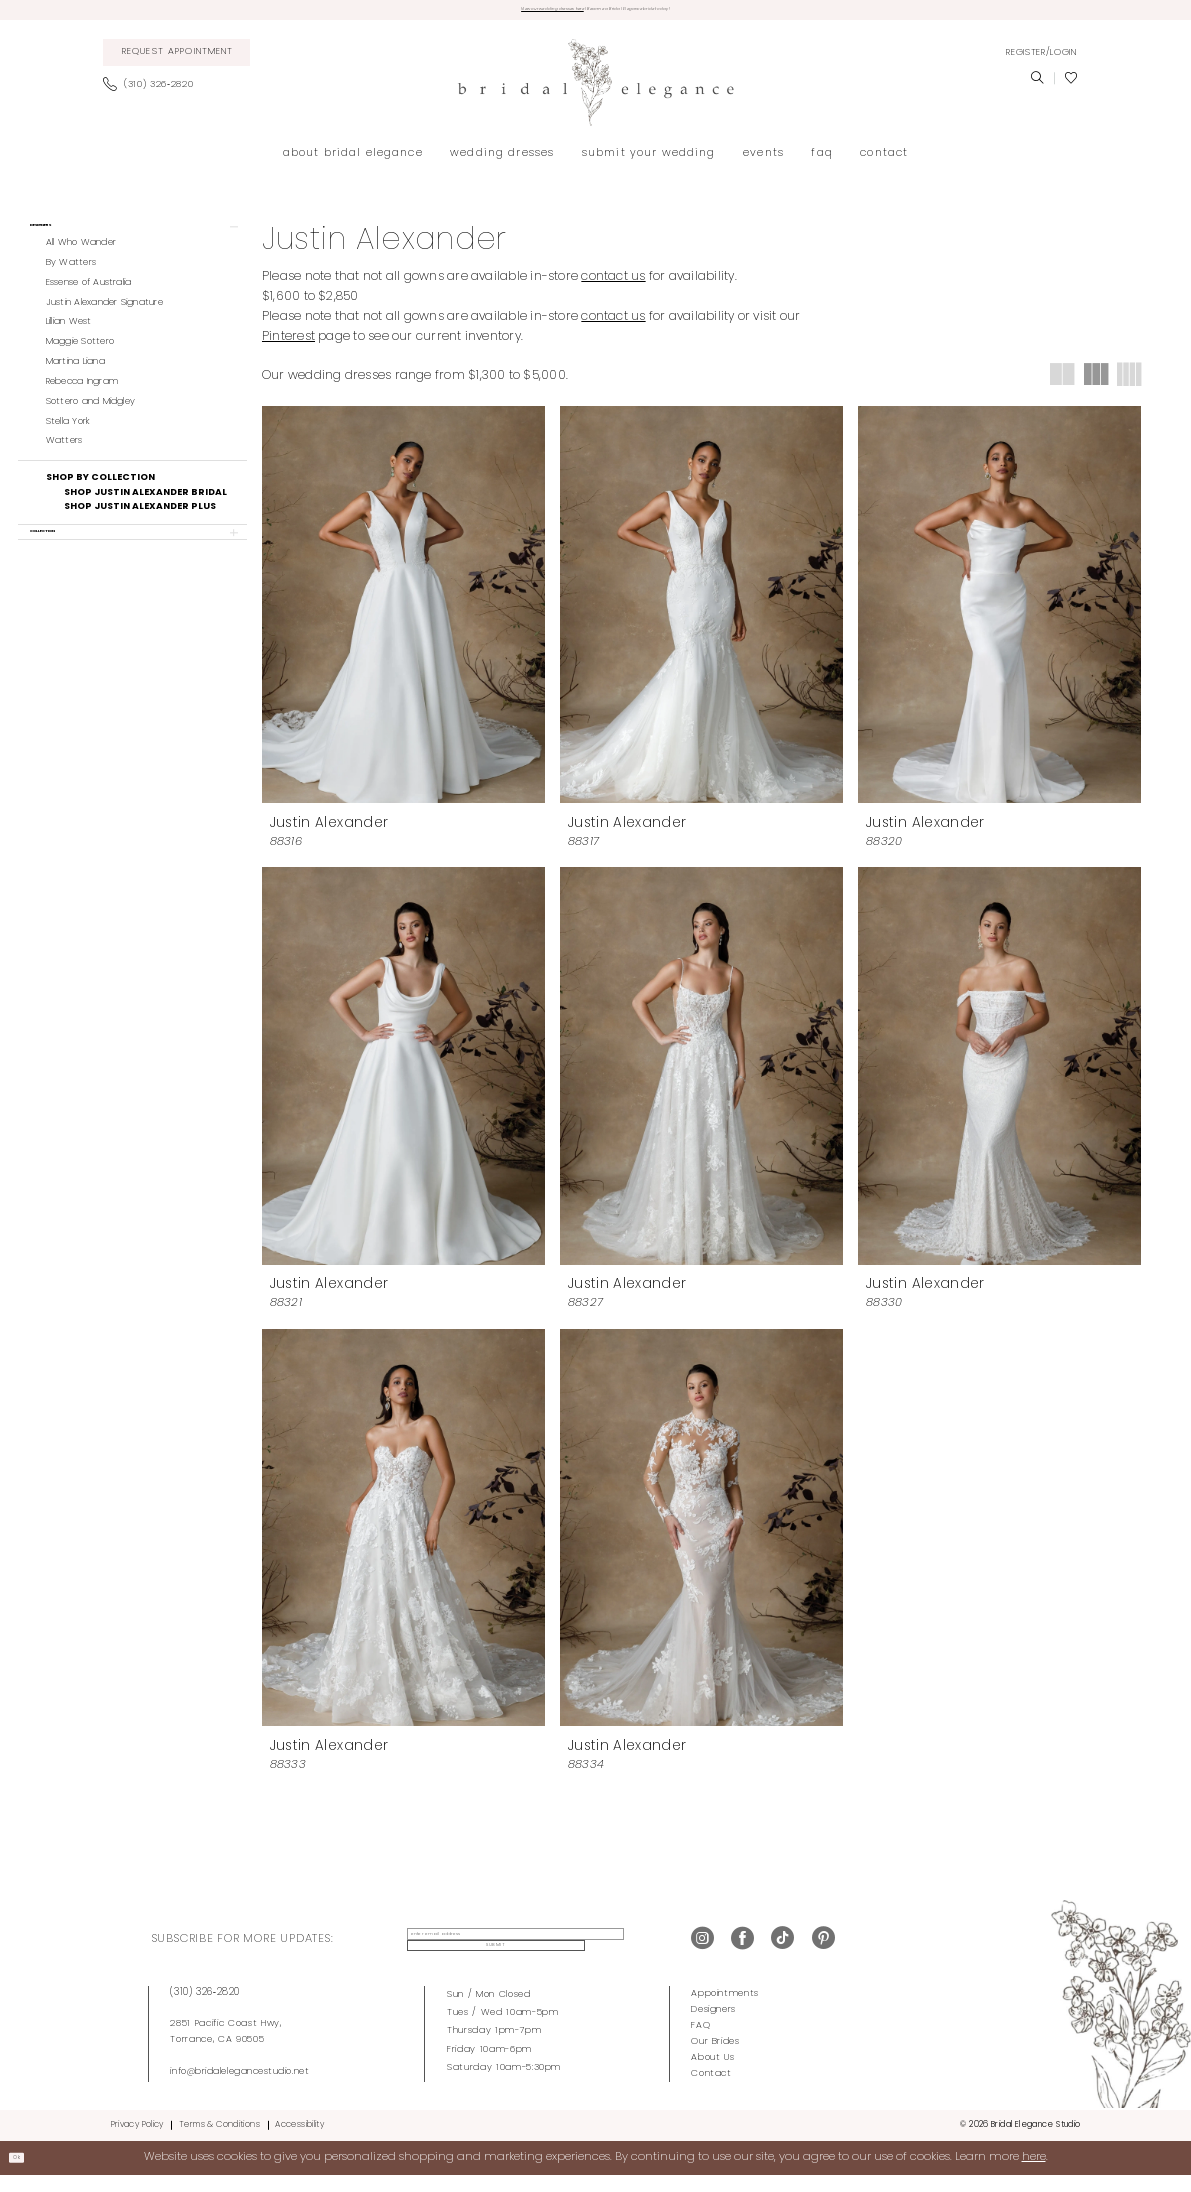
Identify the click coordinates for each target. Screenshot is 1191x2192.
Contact (711, 2089)
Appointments (725, 2009)
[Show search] (1037, 86)
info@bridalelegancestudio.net (239, 2088)
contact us (613, 285)
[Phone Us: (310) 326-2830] (153, 93)
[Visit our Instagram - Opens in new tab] (702, 1955)
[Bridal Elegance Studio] (595, 90)
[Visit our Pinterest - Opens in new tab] (823, 1955)
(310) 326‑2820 (205, 2008)
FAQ (700, 2041)
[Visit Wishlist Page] (1071, 86)
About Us (712, 2073)
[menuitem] (176, 61)
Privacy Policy (137, 2141)
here (1034, 2174)
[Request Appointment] (176, 61)
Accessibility (299, 2141)
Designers (713, 2025)
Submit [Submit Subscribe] (621, 1955)
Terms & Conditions (219, 2141)
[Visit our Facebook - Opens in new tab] (742, 1955)
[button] (1041, 60)
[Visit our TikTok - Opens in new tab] (782, 1955)
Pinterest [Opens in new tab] (288, 345)
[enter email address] (491, 1956)
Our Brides (715, 2057)
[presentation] (403, 611)
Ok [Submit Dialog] (26, 2173)
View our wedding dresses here (493, 13)
